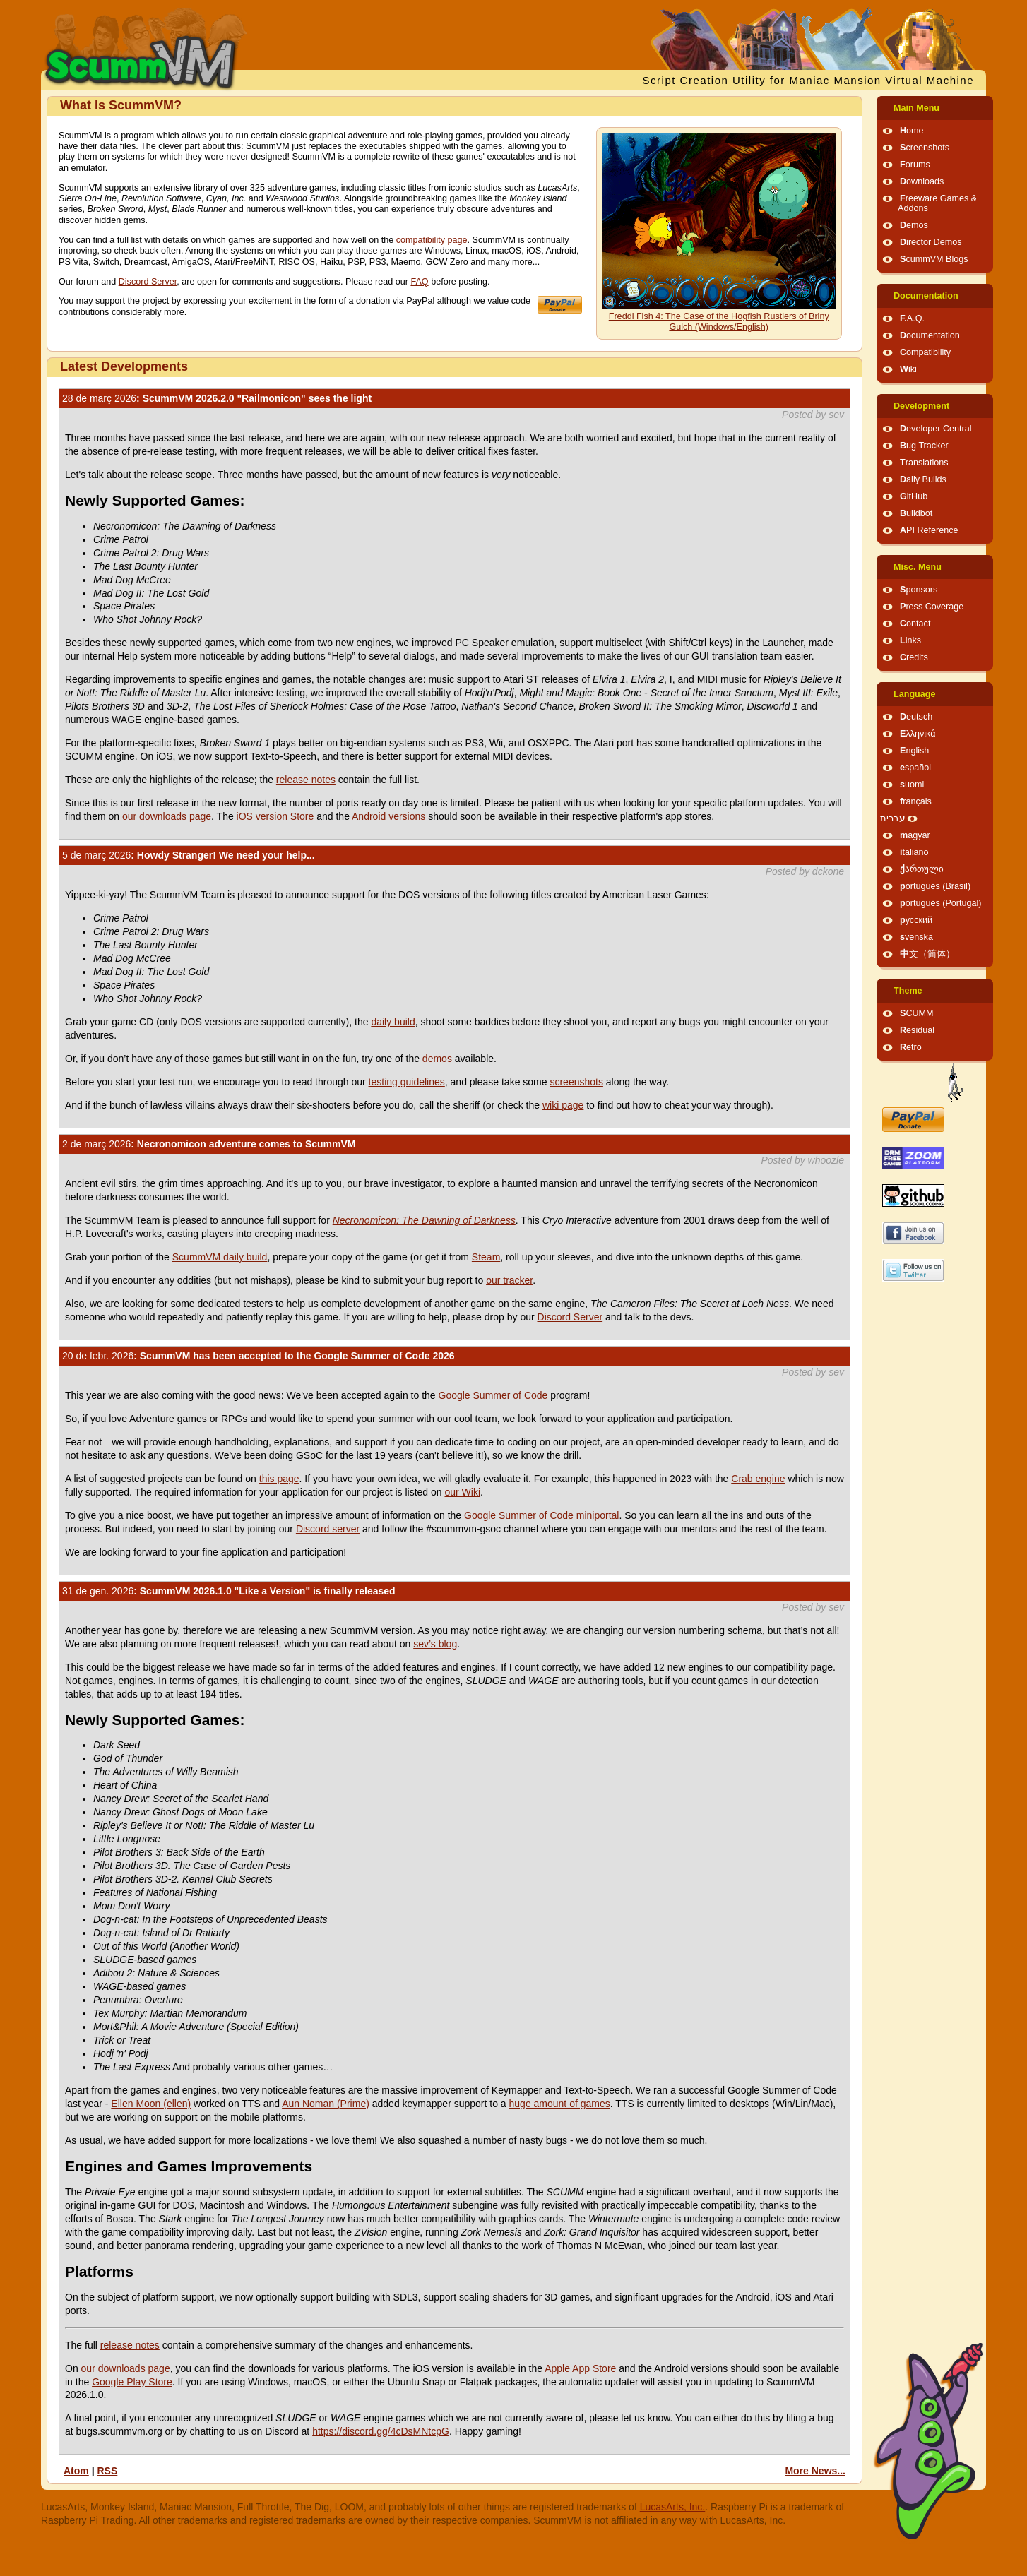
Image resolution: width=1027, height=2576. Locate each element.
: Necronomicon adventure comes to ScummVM (208, 1144)
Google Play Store (132, 2381)
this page (279, 1478)
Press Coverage (931, 607)
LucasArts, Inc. (673, 2506)
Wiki (908, 369)
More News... (815, 2470)
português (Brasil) (935, 886)
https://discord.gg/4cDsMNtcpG (380, 2431)
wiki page (562, 1105)
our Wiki (462, 1492)
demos (437, 1058)
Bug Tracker (924, 446)
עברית (892, 818)
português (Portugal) (941, 903)
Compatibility (925, 352)
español (915, 768)
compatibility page (432, 240)
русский (916, 920)
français (916, 801)
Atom (76, 2470)
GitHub (913, 496)
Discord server (328, 1528)
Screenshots (924, 148)
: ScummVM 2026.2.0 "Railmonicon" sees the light (217, 398)
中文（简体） (927, 954)
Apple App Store (580, 2368)
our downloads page (166, 816)
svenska (916, 937)
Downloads (922, 181)
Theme (908, 991)
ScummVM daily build (220, 1257)
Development (921, 406)
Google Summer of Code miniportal (541, 1515)
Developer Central (936, 429)
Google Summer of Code (493, 1395)
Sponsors (918, 590)
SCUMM (917, 1013)
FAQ (419, 282)
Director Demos (931, 242)
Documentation (926, 296)
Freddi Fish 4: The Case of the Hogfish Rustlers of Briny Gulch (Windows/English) (719, 321)
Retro (911, 1047)
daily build (393, 1021)
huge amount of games (559, 2103)
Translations (924, 462)
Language (914, 694)
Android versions (388, 816)
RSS (107, 2470)
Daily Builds (923, 479)
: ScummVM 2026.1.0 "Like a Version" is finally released (229, 1591)
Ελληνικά (918, 734)
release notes (306, 779)
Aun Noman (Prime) (325, 2103)
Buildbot (916, 513)
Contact (915, 623)
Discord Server (148, 282)
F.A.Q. (912, 318)
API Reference (929, 530)
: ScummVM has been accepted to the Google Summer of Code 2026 (258, 1355)
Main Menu (916, 108)
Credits (914, 657)
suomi (912, 784)
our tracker (509, 1280)
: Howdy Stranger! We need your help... (188, 855)
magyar (915, 835)
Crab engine (758, 1478)
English (914, 751)
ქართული (922, 869)
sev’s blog (435, 1644)
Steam (486, 1257)
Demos (914, 225)
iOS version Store (275, 816)
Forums (915, 164)
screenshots (576, 1081)
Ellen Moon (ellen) (151, 2103)
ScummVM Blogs (934, 259)
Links (910, 640)
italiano (914, 852)
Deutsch (916, 717)
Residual (917, 1030)
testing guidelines (407, 1081)
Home (912, 131)
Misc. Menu (918, 567)
